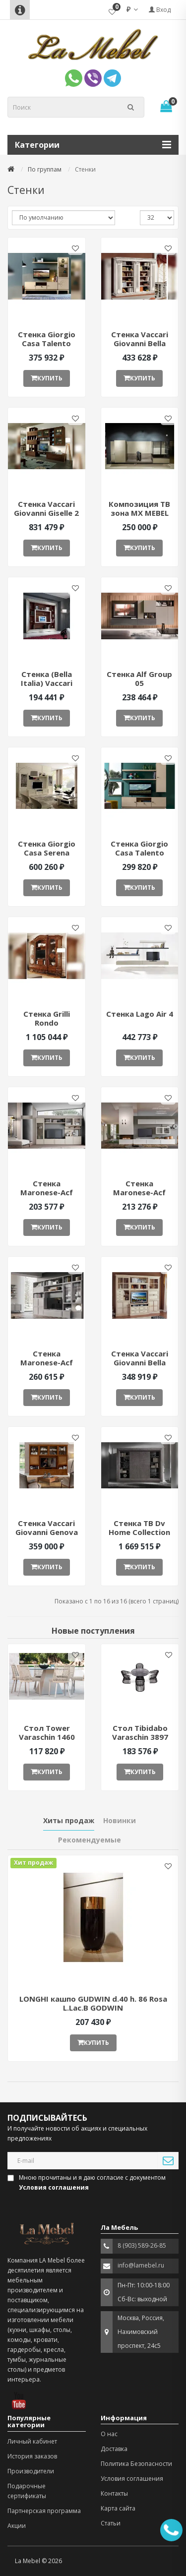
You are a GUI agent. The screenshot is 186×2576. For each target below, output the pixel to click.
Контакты (114, 2493)
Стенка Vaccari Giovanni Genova (46, 1527)
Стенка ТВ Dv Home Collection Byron (139, 1532)
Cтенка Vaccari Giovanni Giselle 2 (46, 508)
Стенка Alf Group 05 (139, 678)
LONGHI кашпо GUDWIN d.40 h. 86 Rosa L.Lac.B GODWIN (93, 2003)
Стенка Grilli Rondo (46, 1018)
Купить (46, 378)
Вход (160, 9)
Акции (16, 2525)
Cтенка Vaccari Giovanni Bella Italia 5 (139, 343)
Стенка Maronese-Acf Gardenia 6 (139, 1192)
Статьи (111, 2523)
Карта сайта (118, 2508)
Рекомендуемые (89, 1839)
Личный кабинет (32, 2441)
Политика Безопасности (136, 2463)
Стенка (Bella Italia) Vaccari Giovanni (46, 683)
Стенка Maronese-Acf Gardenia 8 (46, 1362)
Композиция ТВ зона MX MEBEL (139, 508)
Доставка (114, 2449)
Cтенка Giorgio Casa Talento (46, 338)
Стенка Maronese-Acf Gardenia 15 (46, 1192)
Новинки (119, 1820)
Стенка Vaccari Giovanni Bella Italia (139, 1362)
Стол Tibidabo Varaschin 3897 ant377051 (140, 1737)
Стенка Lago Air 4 (139, 1014)
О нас (109, 2434)
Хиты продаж (68, 1820)
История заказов (32, 2456)
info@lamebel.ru (141, 2265)
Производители (30, 2471)
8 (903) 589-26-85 (142, 2245)
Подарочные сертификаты (26, 2491)
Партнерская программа (44, 2511)
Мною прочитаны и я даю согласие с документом (87, 2182)
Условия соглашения (132, 2478)
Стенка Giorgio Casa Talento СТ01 (139, 852)
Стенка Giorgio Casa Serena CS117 (46, 852)
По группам (45, 169)
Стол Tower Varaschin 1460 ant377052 (47, 1737)
